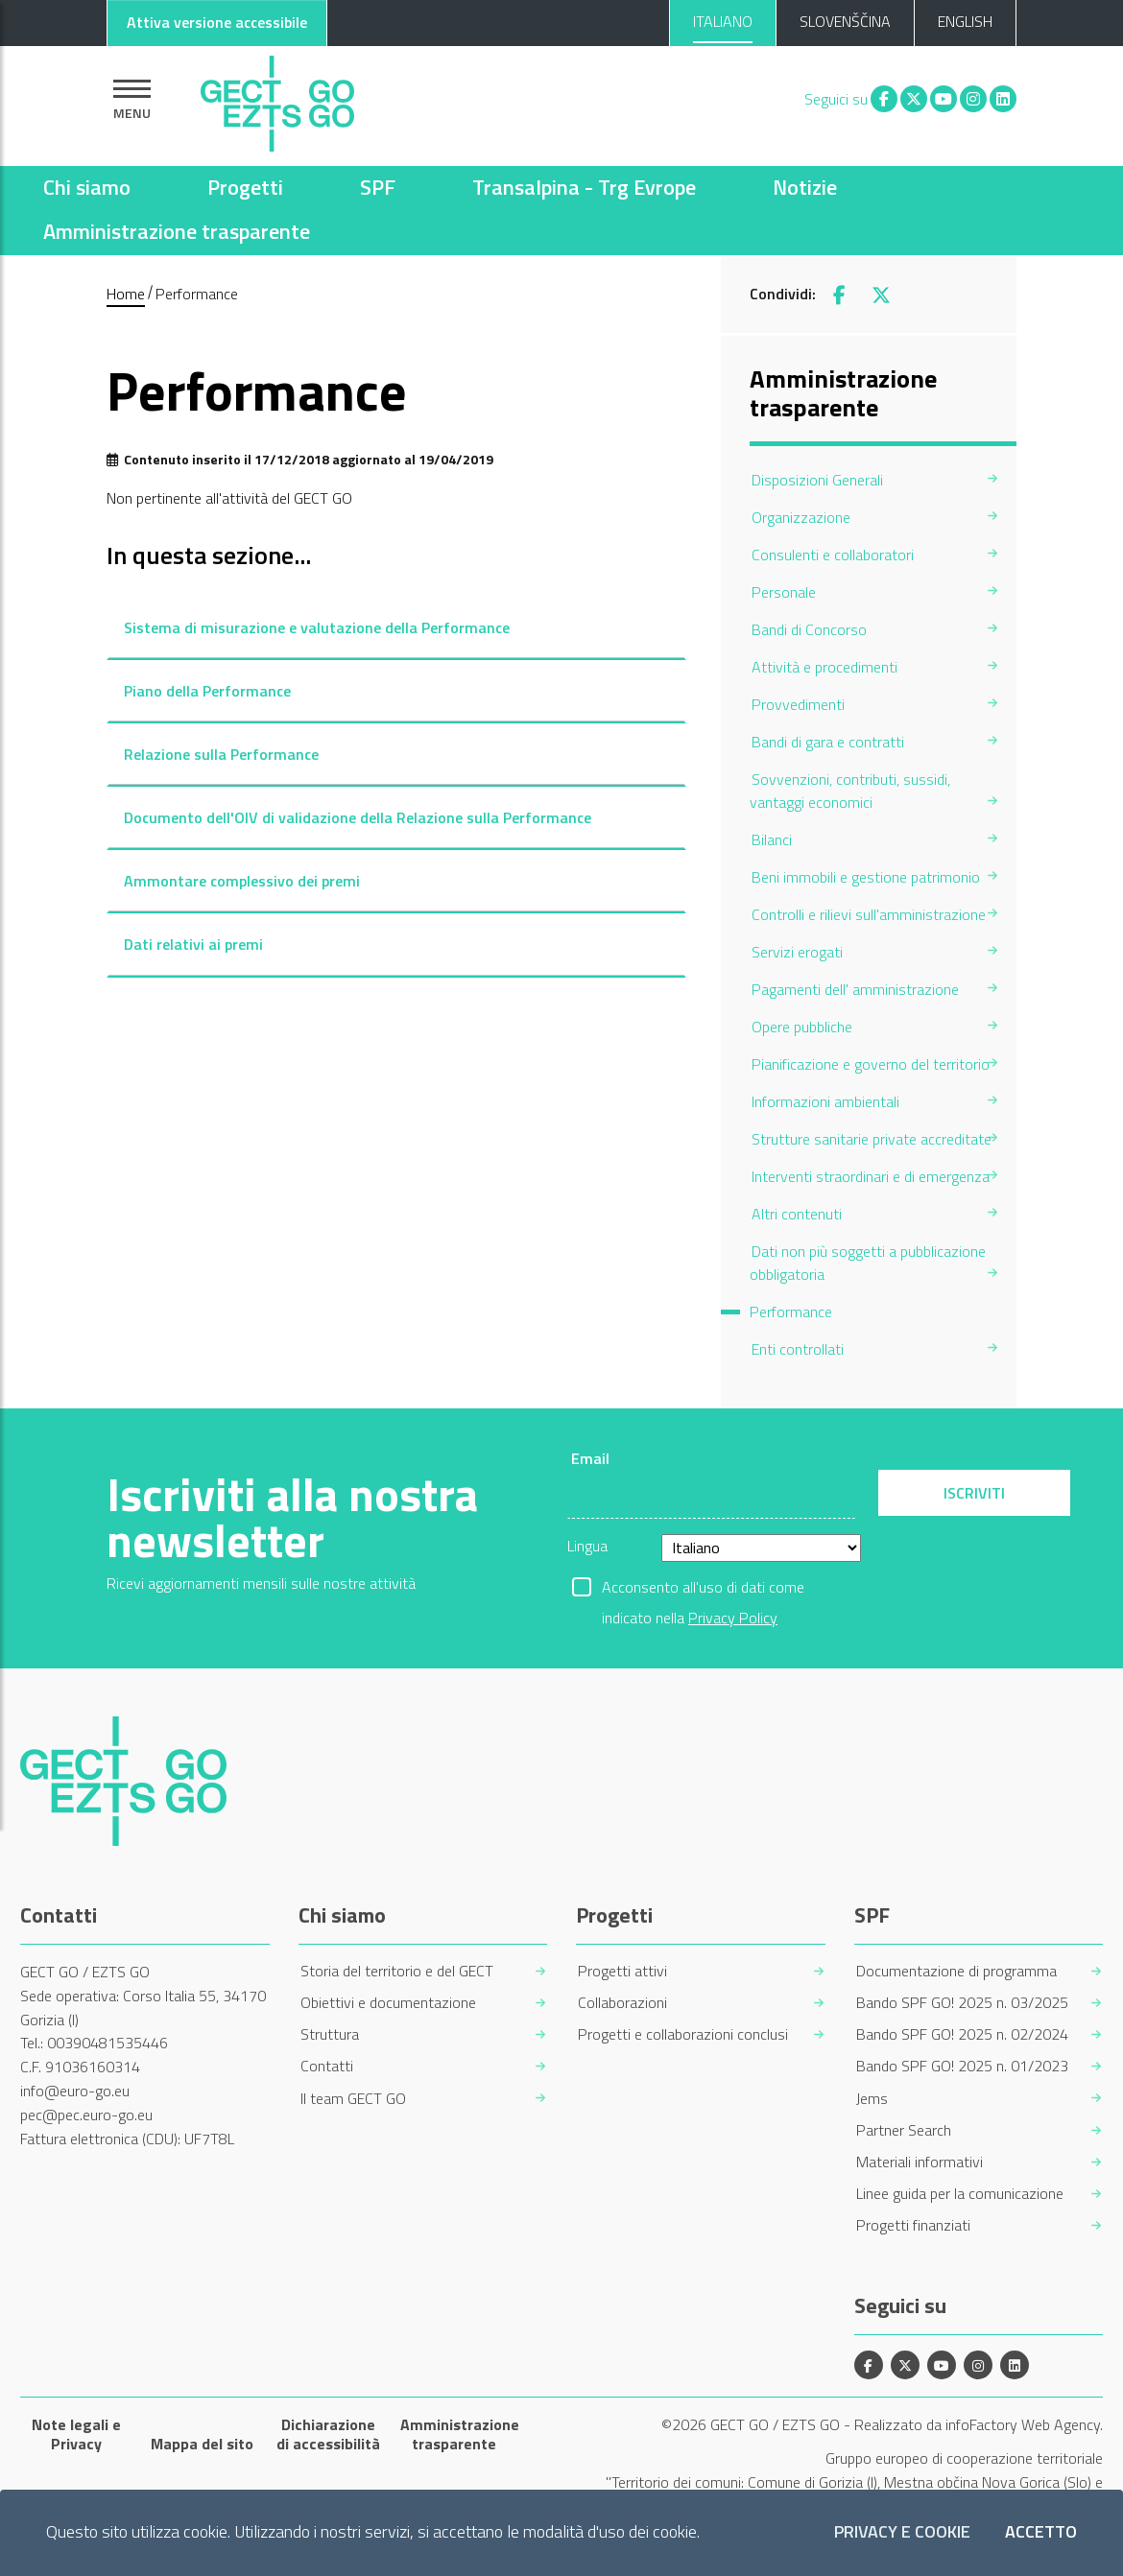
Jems (872, 2099)
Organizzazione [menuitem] (801, 517)
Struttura (329, 2034)
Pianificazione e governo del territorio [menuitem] (871, 1063)
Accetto (1041, 2532)
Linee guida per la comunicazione (959, 2194)
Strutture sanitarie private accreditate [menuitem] (872, 1138)
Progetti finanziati (913, 2225)
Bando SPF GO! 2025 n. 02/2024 (962, 2034)
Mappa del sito (202, 2443)
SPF (377, 187)
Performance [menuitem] (791, 1311)
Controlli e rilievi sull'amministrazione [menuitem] (869, 914)
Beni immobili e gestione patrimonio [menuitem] (866, 876)
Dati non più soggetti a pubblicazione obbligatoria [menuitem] (868, 1263)
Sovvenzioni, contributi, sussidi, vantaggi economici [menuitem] (850, 791)
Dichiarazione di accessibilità (328, 2434)
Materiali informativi (919, 2162)
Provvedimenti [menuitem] (798, 704)
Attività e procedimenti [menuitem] (824, 666)
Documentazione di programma (956, 1971)
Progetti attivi (622, 1971)
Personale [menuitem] (784, 591)
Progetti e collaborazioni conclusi (683, 2034)
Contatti (326, 2066)
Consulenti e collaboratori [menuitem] (833, 554)
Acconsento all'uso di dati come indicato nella (703, 1588)
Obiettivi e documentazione (388, 2003)
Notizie (805, 187)
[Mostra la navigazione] (132, 99)
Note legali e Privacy (76, 2434)
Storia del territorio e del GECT (396, 1971)
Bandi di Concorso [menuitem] (809, 629)
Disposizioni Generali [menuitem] (817, 479)
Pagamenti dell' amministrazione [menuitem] (855, 989)
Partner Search (903, 2130)
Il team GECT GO (353, 2099)
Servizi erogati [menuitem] (797, 951)
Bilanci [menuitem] (772, 839)
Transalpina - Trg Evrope (584, 187)
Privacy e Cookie (902, 2532)
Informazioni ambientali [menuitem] (825, 1101)
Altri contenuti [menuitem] (797, 1213)
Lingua (587, 1545)
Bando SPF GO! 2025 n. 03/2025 (962, 2003)
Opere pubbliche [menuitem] (802, 1026)
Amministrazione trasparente (176, 231)
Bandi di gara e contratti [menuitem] (828, 741)
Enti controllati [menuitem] (798, 1348)
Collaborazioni (622, 2003)
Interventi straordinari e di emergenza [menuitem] (871, 1176)
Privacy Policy (732, 1617)
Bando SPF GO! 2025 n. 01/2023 (962, 2066)
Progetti (245, 187)
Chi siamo (87, 187)
